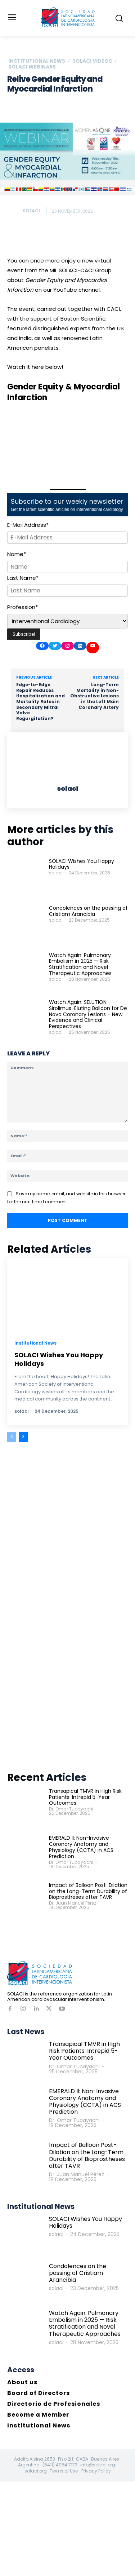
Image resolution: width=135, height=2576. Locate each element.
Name (16, 554)
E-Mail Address (28, 525)
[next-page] (23, 1437)
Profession (22, 607)
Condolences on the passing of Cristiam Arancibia (88, 911)
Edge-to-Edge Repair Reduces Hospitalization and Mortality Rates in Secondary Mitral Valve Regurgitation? (40, 702)
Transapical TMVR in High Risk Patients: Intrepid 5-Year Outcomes (85, 1797)
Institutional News (36, 60)
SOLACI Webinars (32, 66)
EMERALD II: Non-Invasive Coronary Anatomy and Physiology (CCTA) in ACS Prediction (81, 1847)
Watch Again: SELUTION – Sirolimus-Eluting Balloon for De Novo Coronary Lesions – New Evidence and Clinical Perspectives (88, 1014)
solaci (31, 211)
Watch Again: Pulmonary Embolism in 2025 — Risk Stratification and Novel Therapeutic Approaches (80, 964)
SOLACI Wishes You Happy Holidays (81, 864)
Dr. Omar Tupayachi (71, 1809)
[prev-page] (11, 1437)
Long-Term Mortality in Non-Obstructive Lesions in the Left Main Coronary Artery (94, 696)
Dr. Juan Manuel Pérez (72, 1903)
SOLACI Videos (92, 60)
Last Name (23, 578)
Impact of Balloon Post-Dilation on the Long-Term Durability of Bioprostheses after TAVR (88, 1891)
